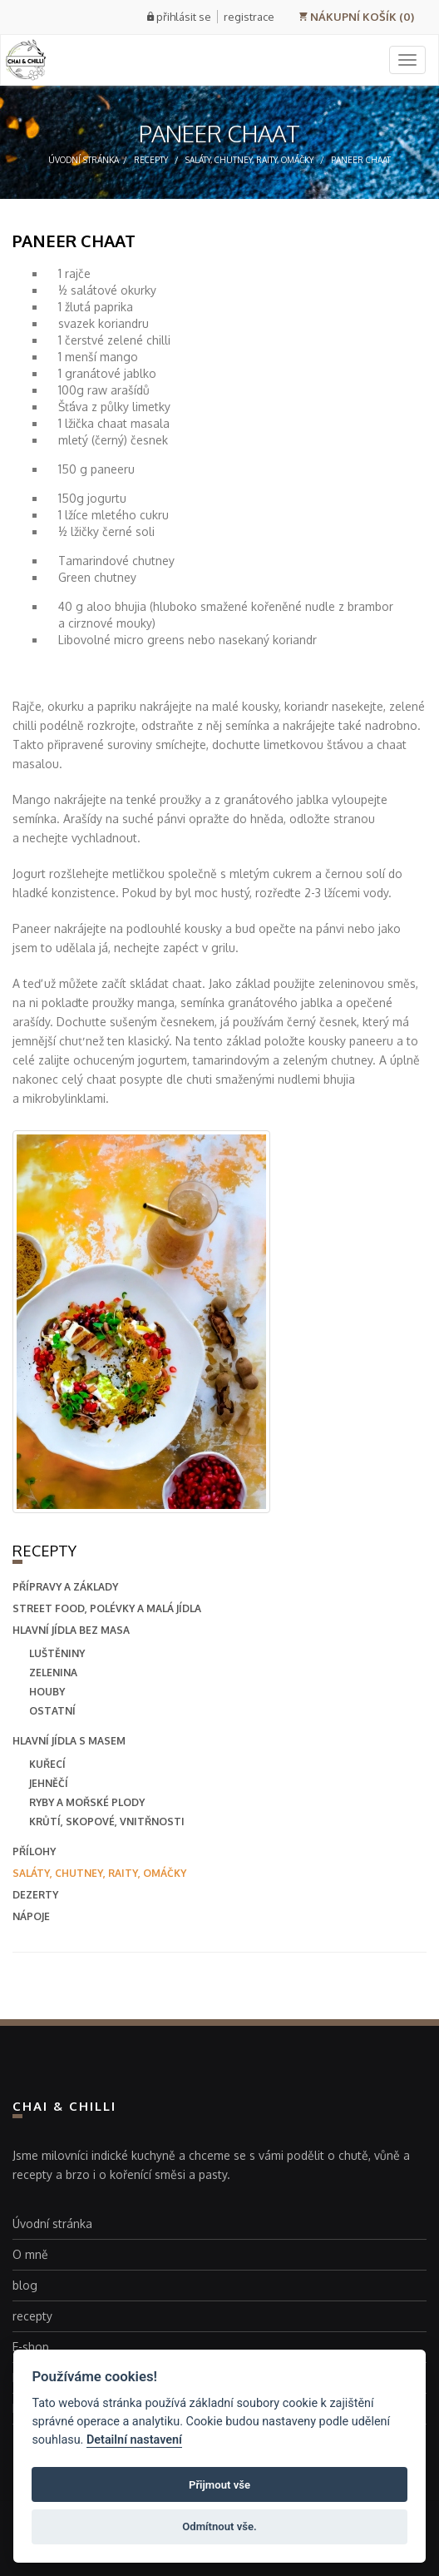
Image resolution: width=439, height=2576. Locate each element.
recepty (151, 160)
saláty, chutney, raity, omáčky (249, 160)
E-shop (30, 2347)
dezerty (35, 1895)
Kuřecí (47, 1764)
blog (24, 2285)
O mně (30, 2254)
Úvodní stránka (83, 160)
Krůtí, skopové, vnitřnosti (107, 1821)
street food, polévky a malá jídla (106, 1608)
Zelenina (53, 1672)
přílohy (34, 1851)
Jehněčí (48, 1783)
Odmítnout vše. (219, 2526)
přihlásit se (183, 16)
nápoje (31, 1916)
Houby (47, 1691)
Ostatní (52, 1711)
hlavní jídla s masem (69, 1741)
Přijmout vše (219, 2485)
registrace (249, 16)
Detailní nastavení (134, 2440)
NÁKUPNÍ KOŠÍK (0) (356, 16)
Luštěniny (57, 1653)
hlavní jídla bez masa (71, 1630)
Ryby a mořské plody (87, 1802)
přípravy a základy (65, 1587)
